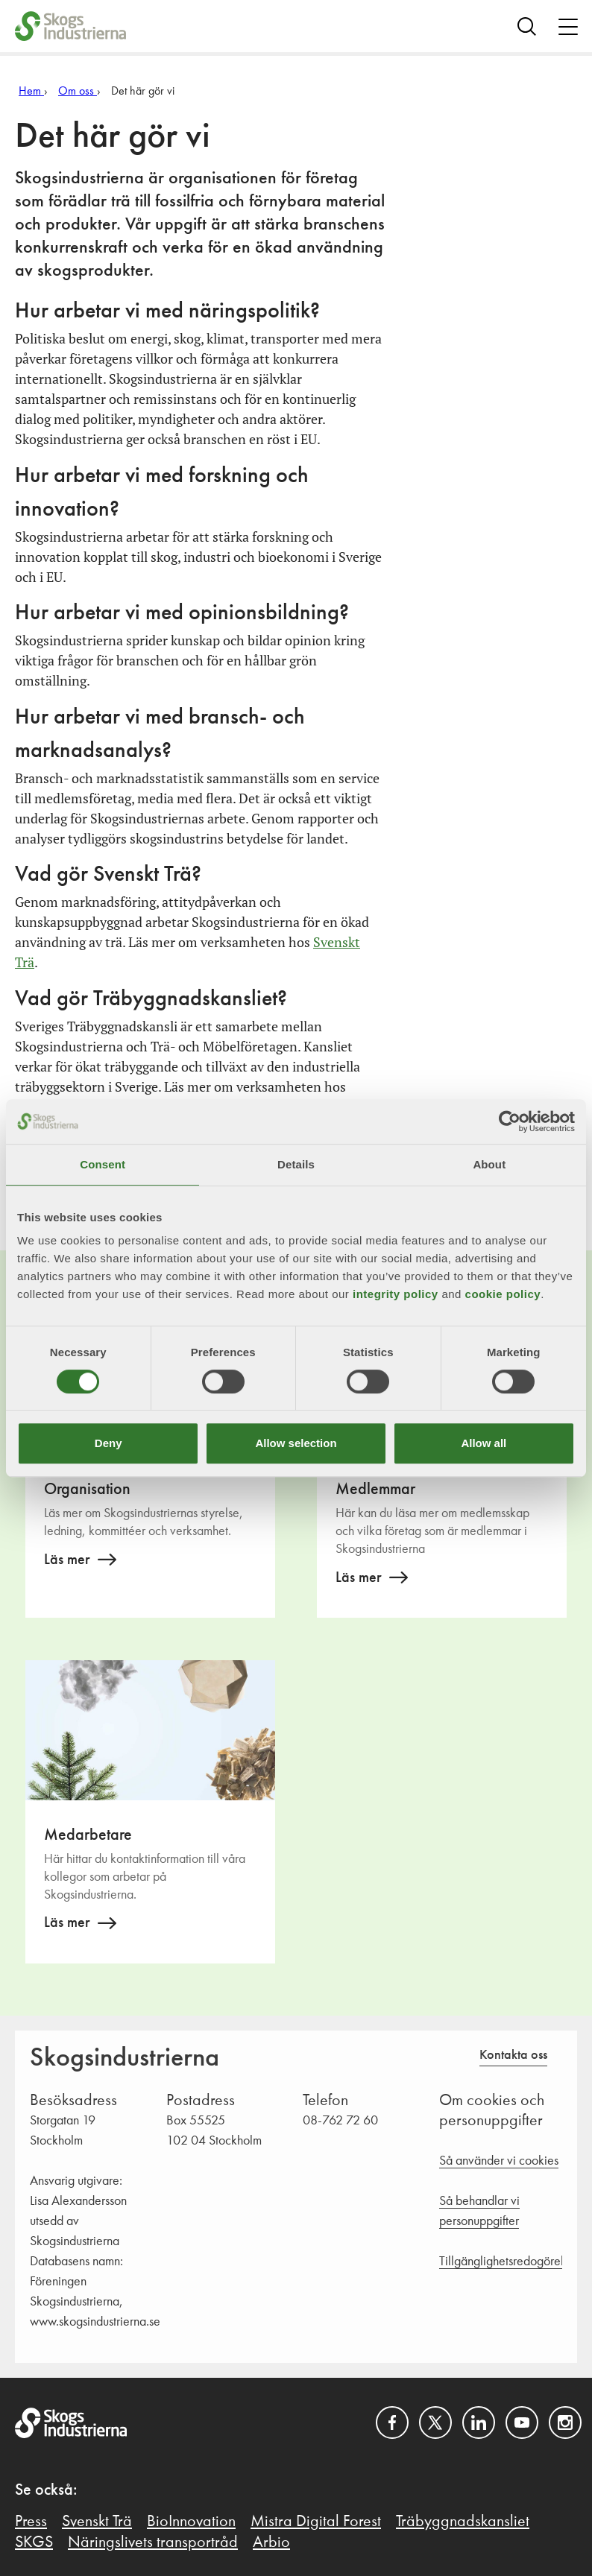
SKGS (34, 2542)
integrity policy (395, 1294)
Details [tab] (296, 1164)
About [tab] (489, 1164)
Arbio (271, 2542)
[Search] (526, 26)
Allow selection (295, 1443)
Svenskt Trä (97, 2521)
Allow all (483, 1443)
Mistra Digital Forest (316, 2521)
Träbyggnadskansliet (462, 2521)
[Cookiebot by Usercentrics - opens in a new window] (509, 1121)
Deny (108, 1443)
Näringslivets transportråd (153, 2542)
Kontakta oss (513, 2055)
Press (31, 2521)
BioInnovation (191, 2521)
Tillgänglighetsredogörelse (507, 2261)
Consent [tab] (102, 1164)
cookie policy (503, 1294)
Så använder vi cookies (498, 2161)
